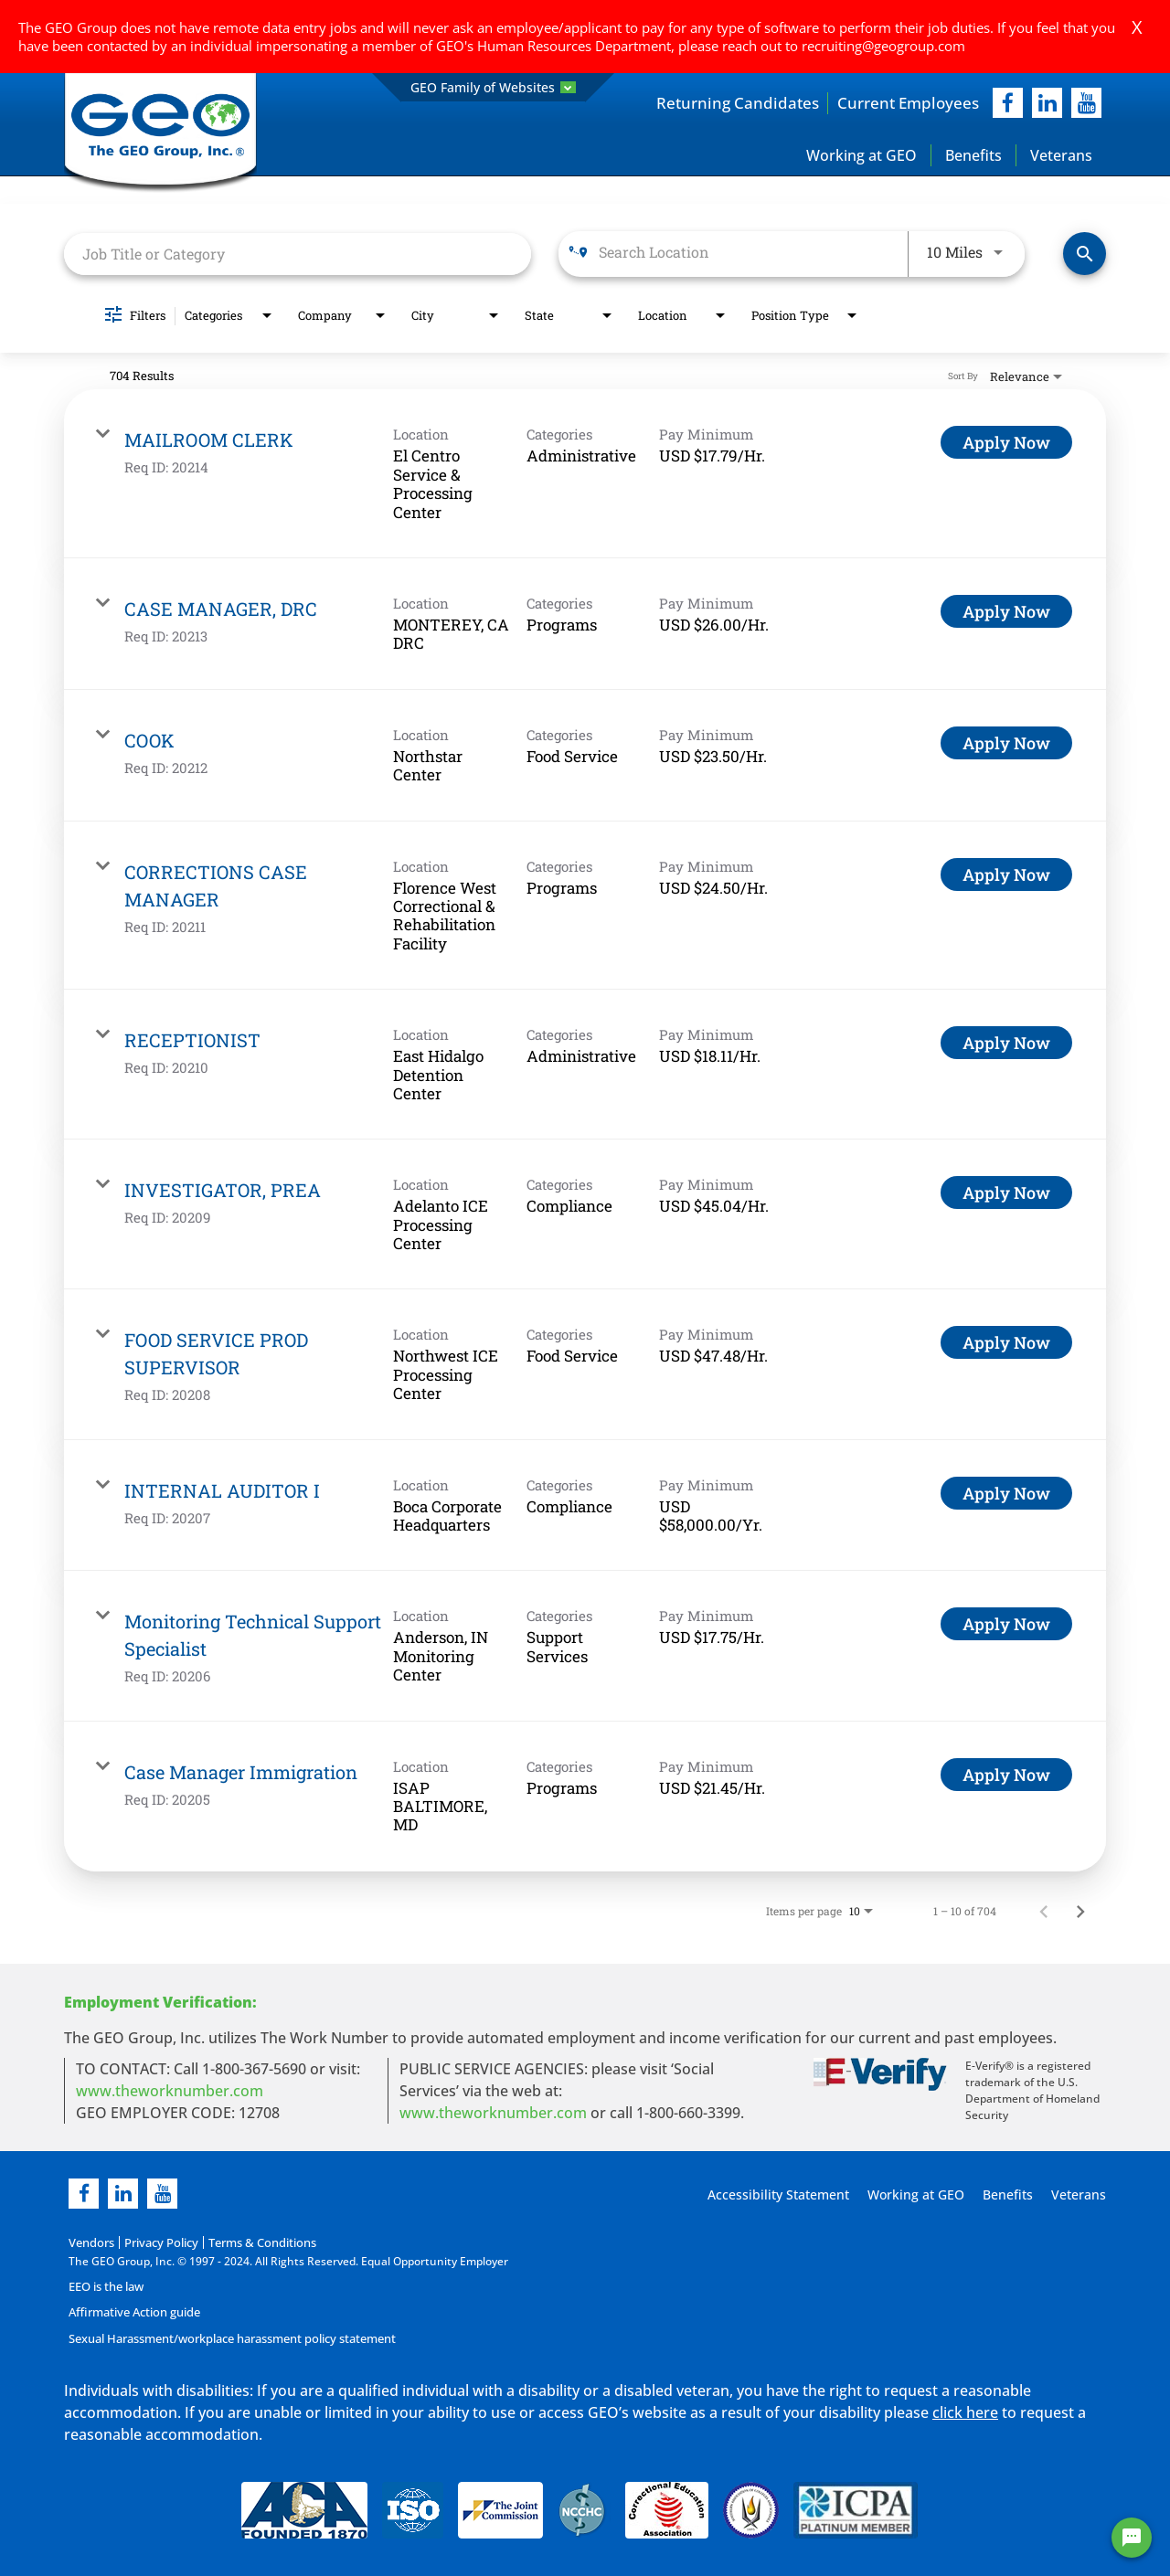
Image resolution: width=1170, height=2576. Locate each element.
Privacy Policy (156, 2243)
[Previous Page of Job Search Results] (1044, 1911)
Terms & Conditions (251, 2243)
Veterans (1061, 156)
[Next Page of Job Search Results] (1080, 1911)
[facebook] (1008, 104)
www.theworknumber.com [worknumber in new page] (169, 2092)
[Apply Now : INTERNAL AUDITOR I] (1006, 1494)
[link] (585, 475)
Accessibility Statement (775, 2195)
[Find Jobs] (1084, 255)
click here (965, 2411)
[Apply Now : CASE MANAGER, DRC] (1006, 612)
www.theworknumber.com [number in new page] (493, 2114)
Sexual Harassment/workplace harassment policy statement (228, 2338)
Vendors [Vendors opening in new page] (90, 2243)
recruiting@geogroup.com (883, 46)
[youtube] (1086, 104)
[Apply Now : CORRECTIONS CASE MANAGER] (1006, 875)
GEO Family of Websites (493, 87)
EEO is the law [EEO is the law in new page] (106, 2287)
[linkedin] (123, 2194)
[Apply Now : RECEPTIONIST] (1006, 1044)
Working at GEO (861, 156)
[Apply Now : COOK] (1006, 743)
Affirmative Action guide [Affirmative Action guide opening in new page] (132, 2312)
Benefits (973, 156)
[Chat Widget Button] (1132, 2538)
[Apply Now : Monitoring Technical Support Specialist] (1006, 1625)
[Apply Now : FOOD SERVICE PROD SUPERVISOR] (1006, 1344)
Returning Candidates (728, 103)
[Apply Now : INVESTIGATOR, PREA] (1006, 1194)
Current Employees (904, 103)
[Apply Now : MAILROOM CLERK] (1006, 444)
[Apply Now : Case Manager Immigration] (1006, 1775)
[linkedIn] (1047, 104)
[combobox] (297, 254)
